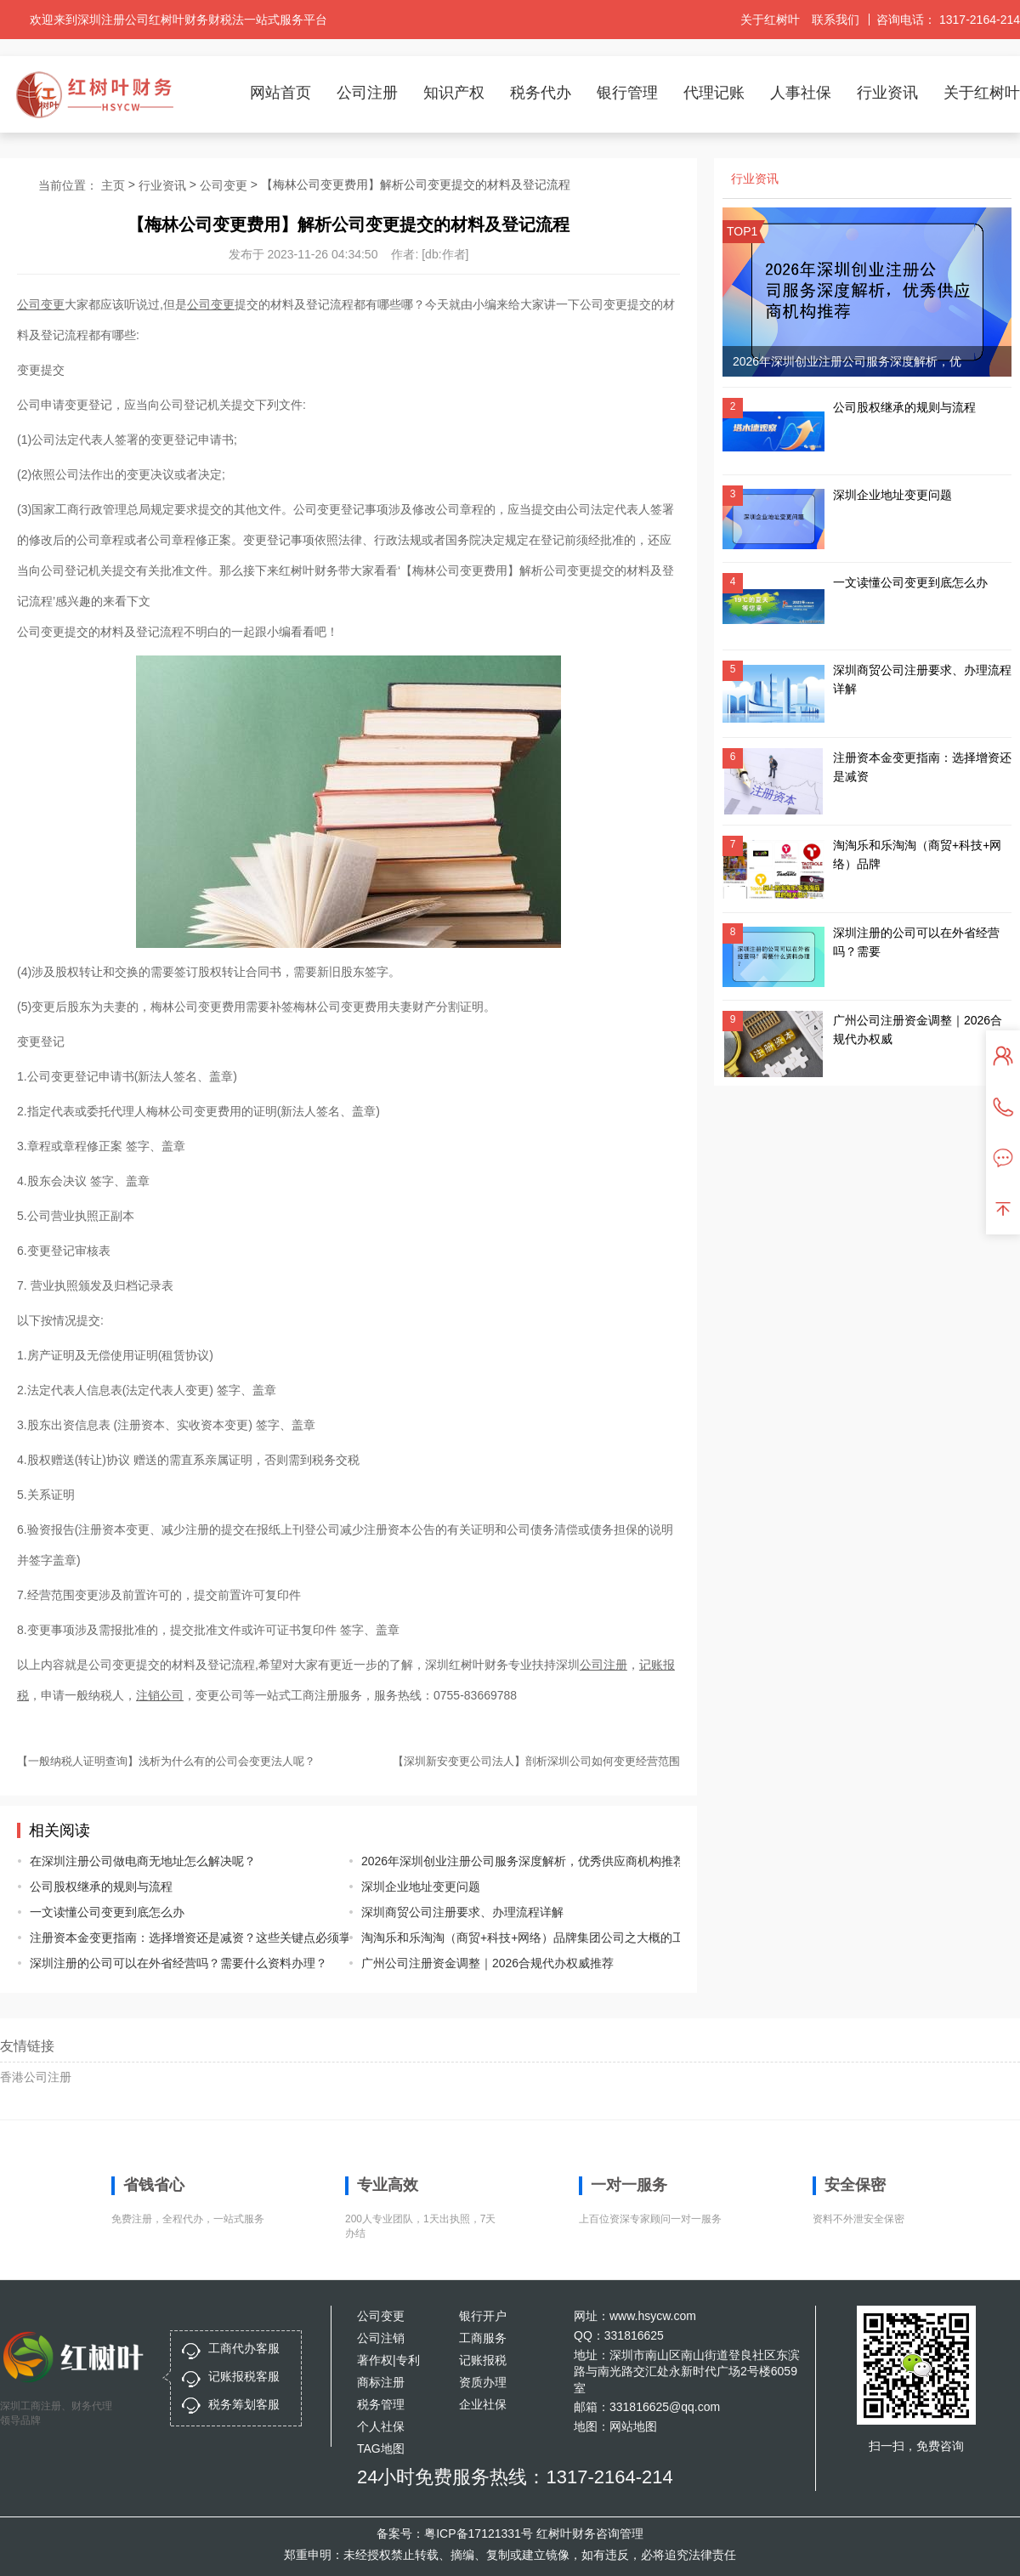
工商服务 (483, 2338)
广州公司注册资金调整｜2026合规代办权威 (917, 1029)
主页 (113, 185)
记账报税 (483, 2360)
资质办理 (483, 2382)
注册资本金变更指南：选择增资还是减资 (922, 767)
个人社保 (381, 2426)
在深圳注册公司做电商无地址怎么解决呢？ (143, 1861)
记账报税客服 (244, 2376)
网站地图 (633, 2426)
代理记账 (714, 92)
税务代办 (540, 92)
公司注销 (381, 2338)
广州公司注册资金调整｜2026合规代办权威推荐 (487, 1963)
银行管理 (627, 92)
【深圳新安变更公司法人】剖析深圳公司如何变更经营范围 (536, 1761)
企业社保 (483, 2404)
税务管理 (381, 2404)
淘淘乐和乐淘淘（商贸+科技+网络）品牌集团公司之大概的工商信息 (507, 1937)
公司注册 (367, 92)
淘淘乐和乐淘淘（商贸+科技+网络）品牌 (917, 854)
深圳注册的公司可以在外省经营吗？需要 (916, 942)
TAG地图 (381, 2448)
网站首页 (280, 92)
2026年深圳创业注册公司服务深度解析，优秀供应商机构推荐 (507, 1861)
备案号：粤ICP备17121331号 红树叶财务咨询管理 (510, 2533)
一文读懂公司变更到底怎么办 (107, 1912)
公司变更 (223, 185)
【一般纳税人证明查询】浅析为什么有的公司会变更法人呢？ (166, 1761)
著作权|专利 (388, 2360)
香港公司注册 (35, 2077)
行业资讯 (887, 92)
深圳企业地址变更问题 (420, 1886)
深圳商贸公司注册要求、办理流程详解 (462, 1912)
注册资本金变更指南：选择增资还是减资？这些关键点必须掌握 (176, 1937)
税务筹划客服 (244, 2404)
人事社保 (800, 92)
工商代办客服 (244, 2348)
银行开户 (483, 2316)
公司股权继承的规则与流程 (101, 1886)
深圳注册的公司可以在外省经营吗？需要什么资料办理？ (176, 1963)
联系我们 (835, 19)
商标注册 (381, 2382)
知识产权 (453, 92)
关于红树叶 (770, 19)
